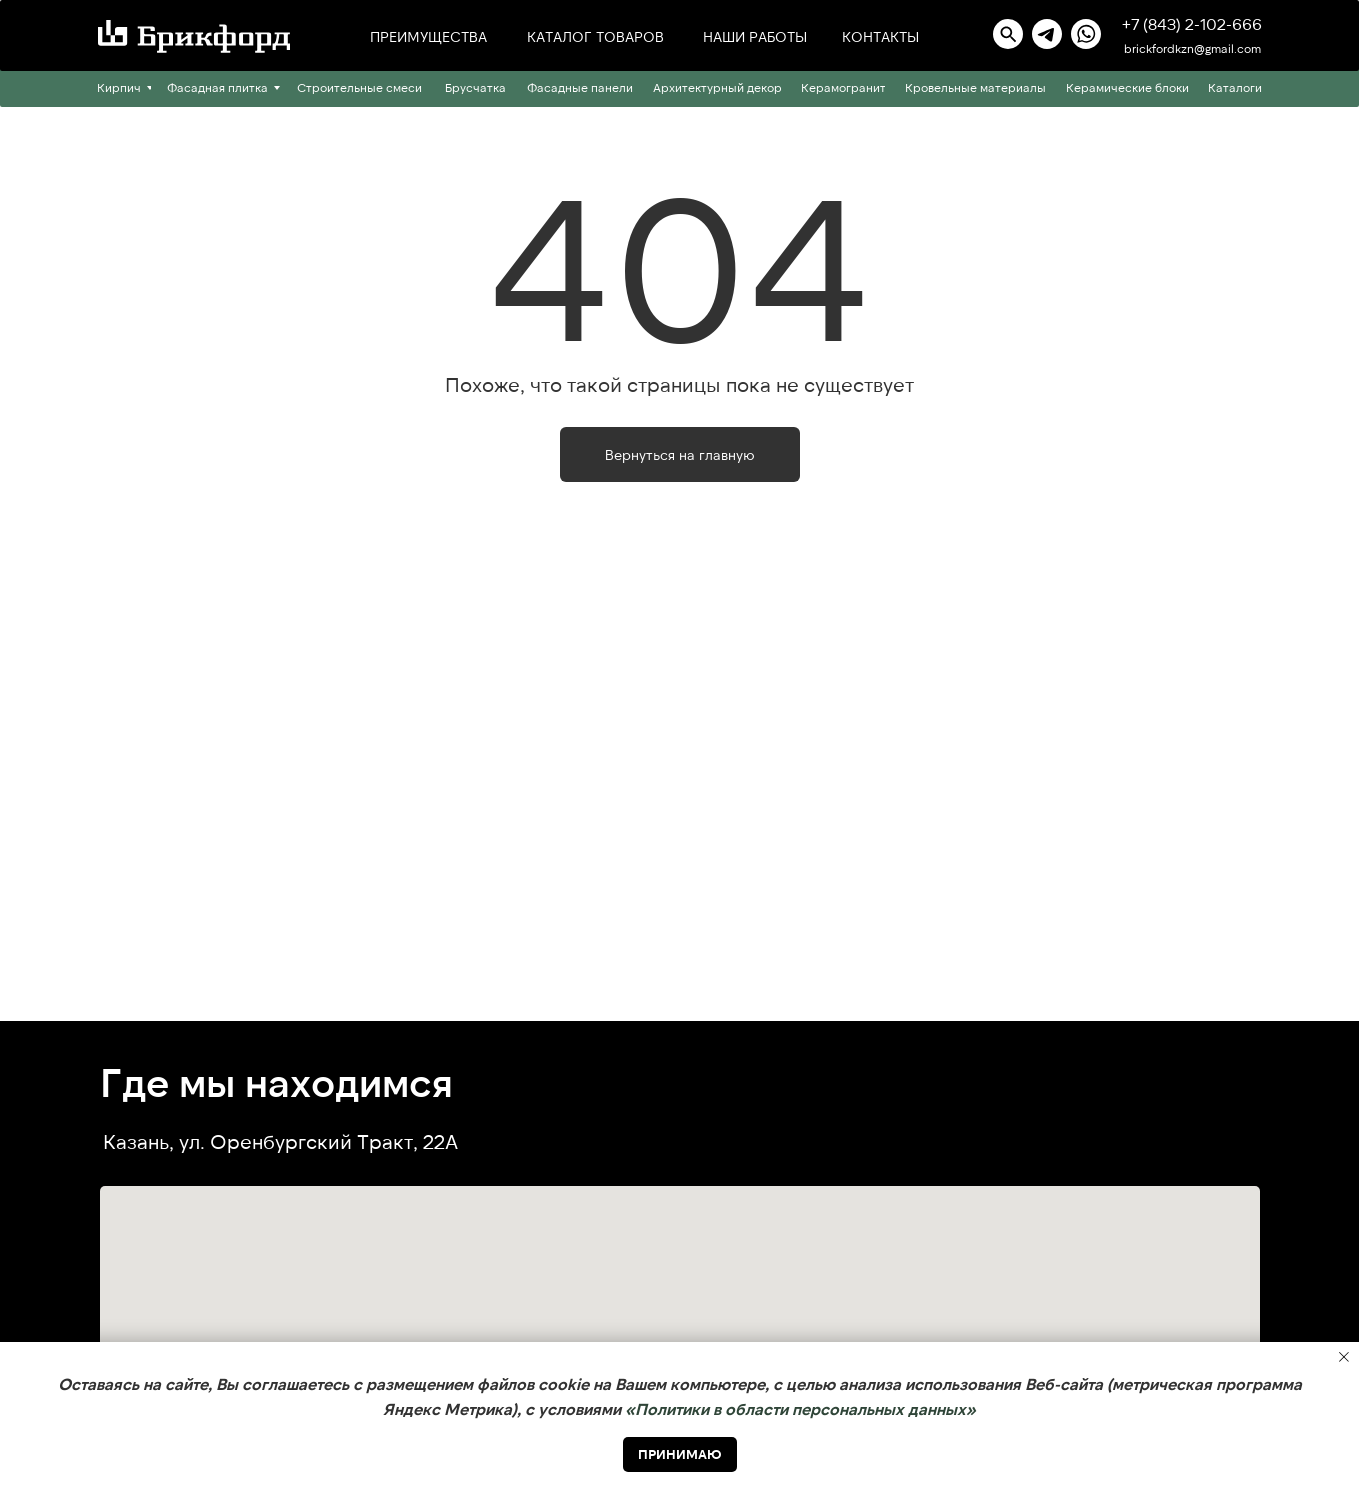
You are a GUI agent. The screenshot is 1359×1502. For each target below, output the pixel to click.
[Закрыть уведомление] (1344, 1357)
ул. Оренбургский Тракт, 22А (318, 1141)
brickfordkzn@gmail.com (1192, 48)
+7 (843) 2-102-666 (1192, 23)
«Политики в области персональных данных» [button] (800, 1408)
